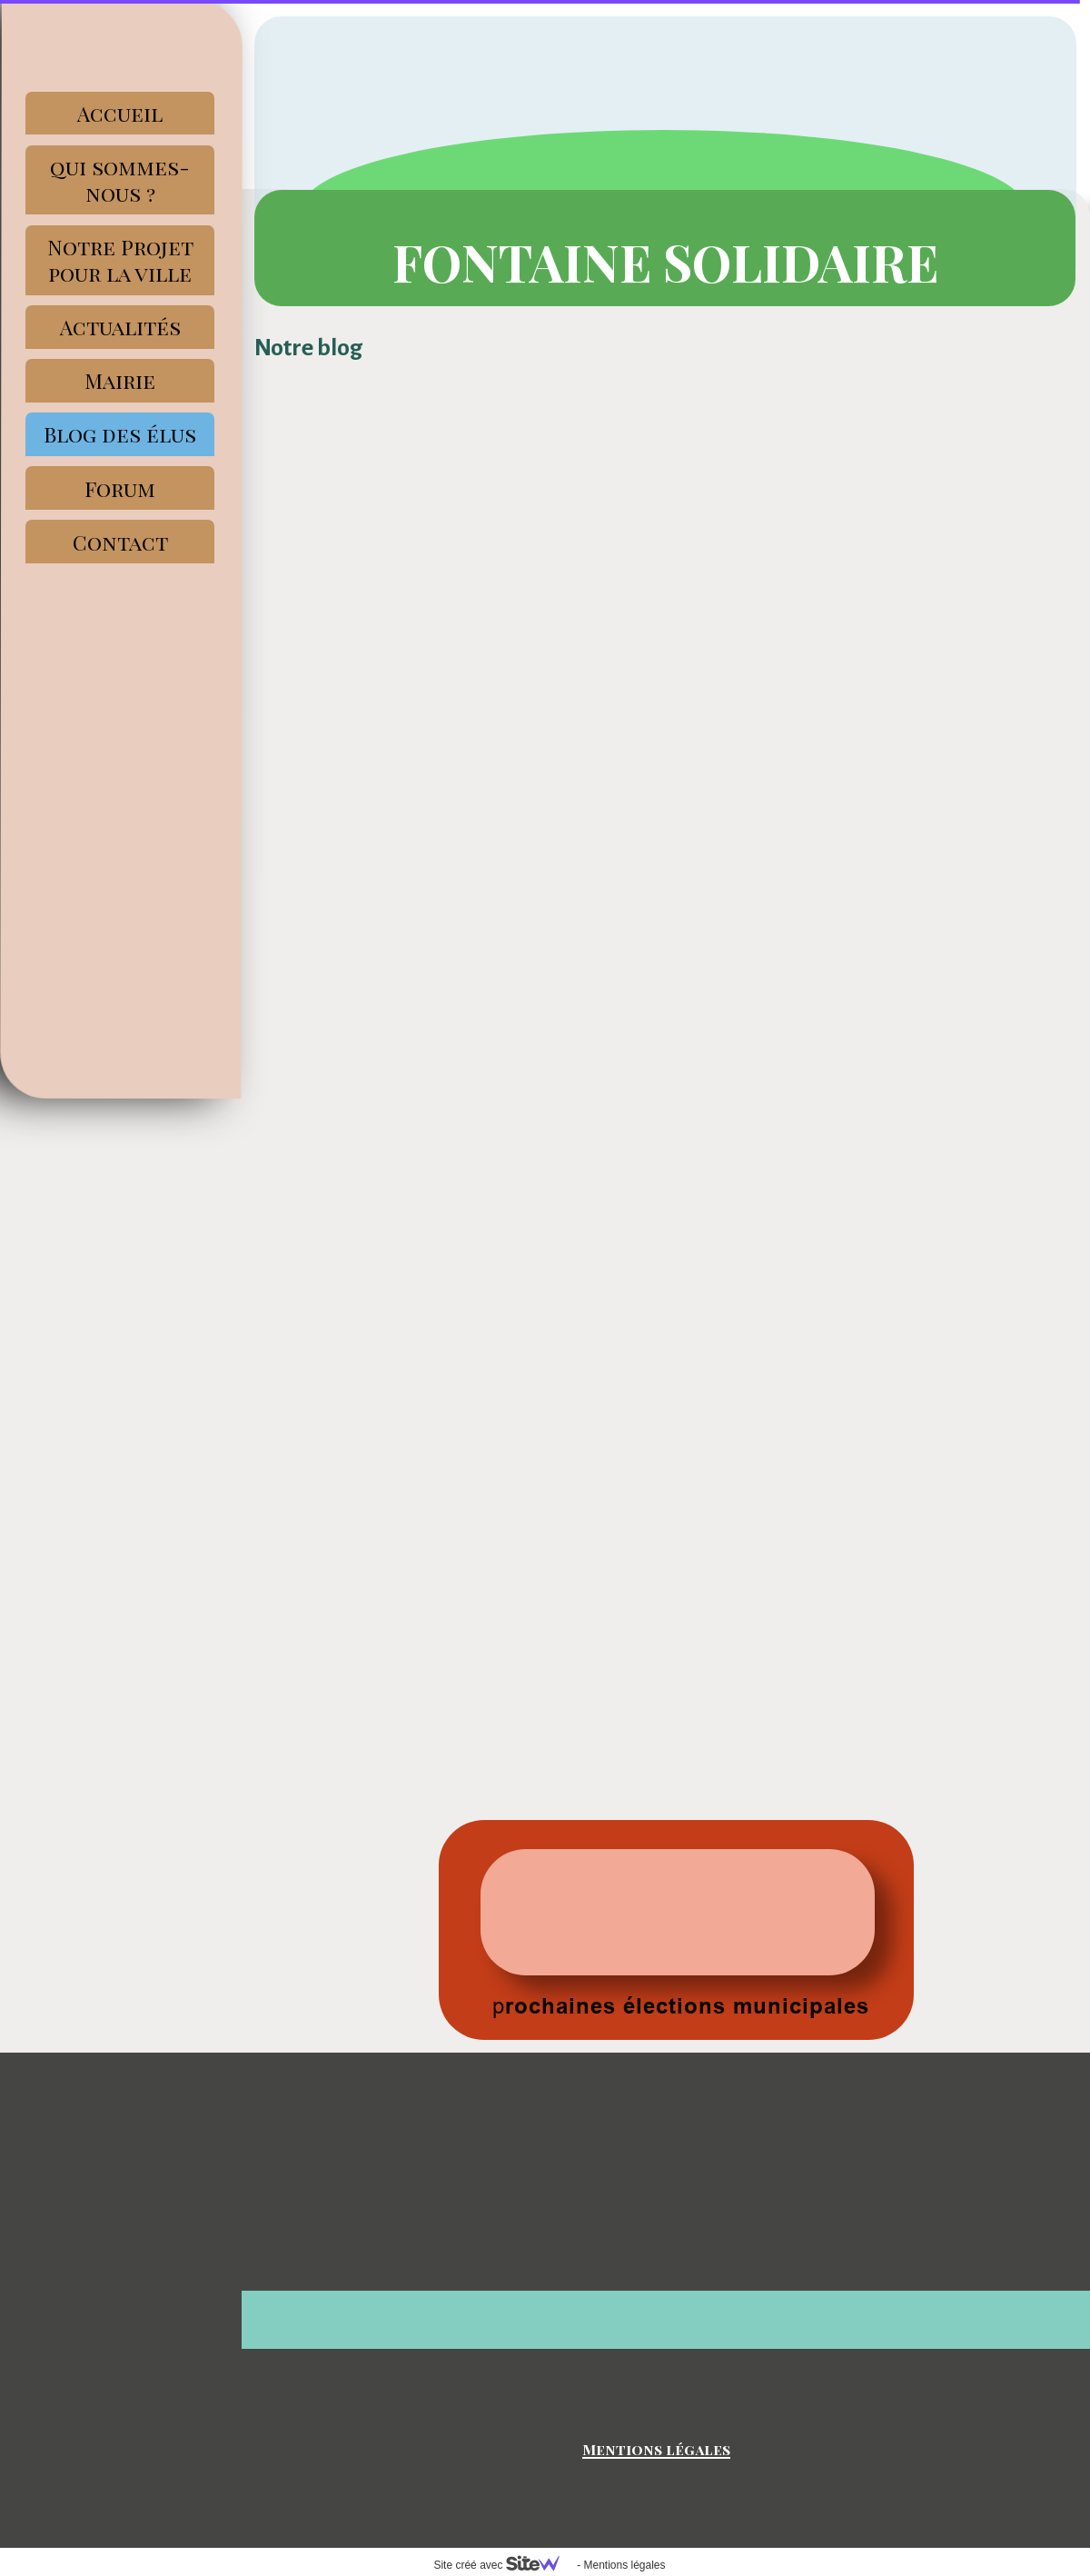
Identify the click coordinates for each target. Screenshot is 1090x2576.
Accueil (120, 113)
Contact (120, 542)
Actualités (120, 327)
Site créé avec (503, 2565)
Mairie (119, 380)
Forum (119, 488)
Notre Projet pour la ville (120, 260)
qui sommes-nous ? (120, 180)
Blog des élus (120, 434)
